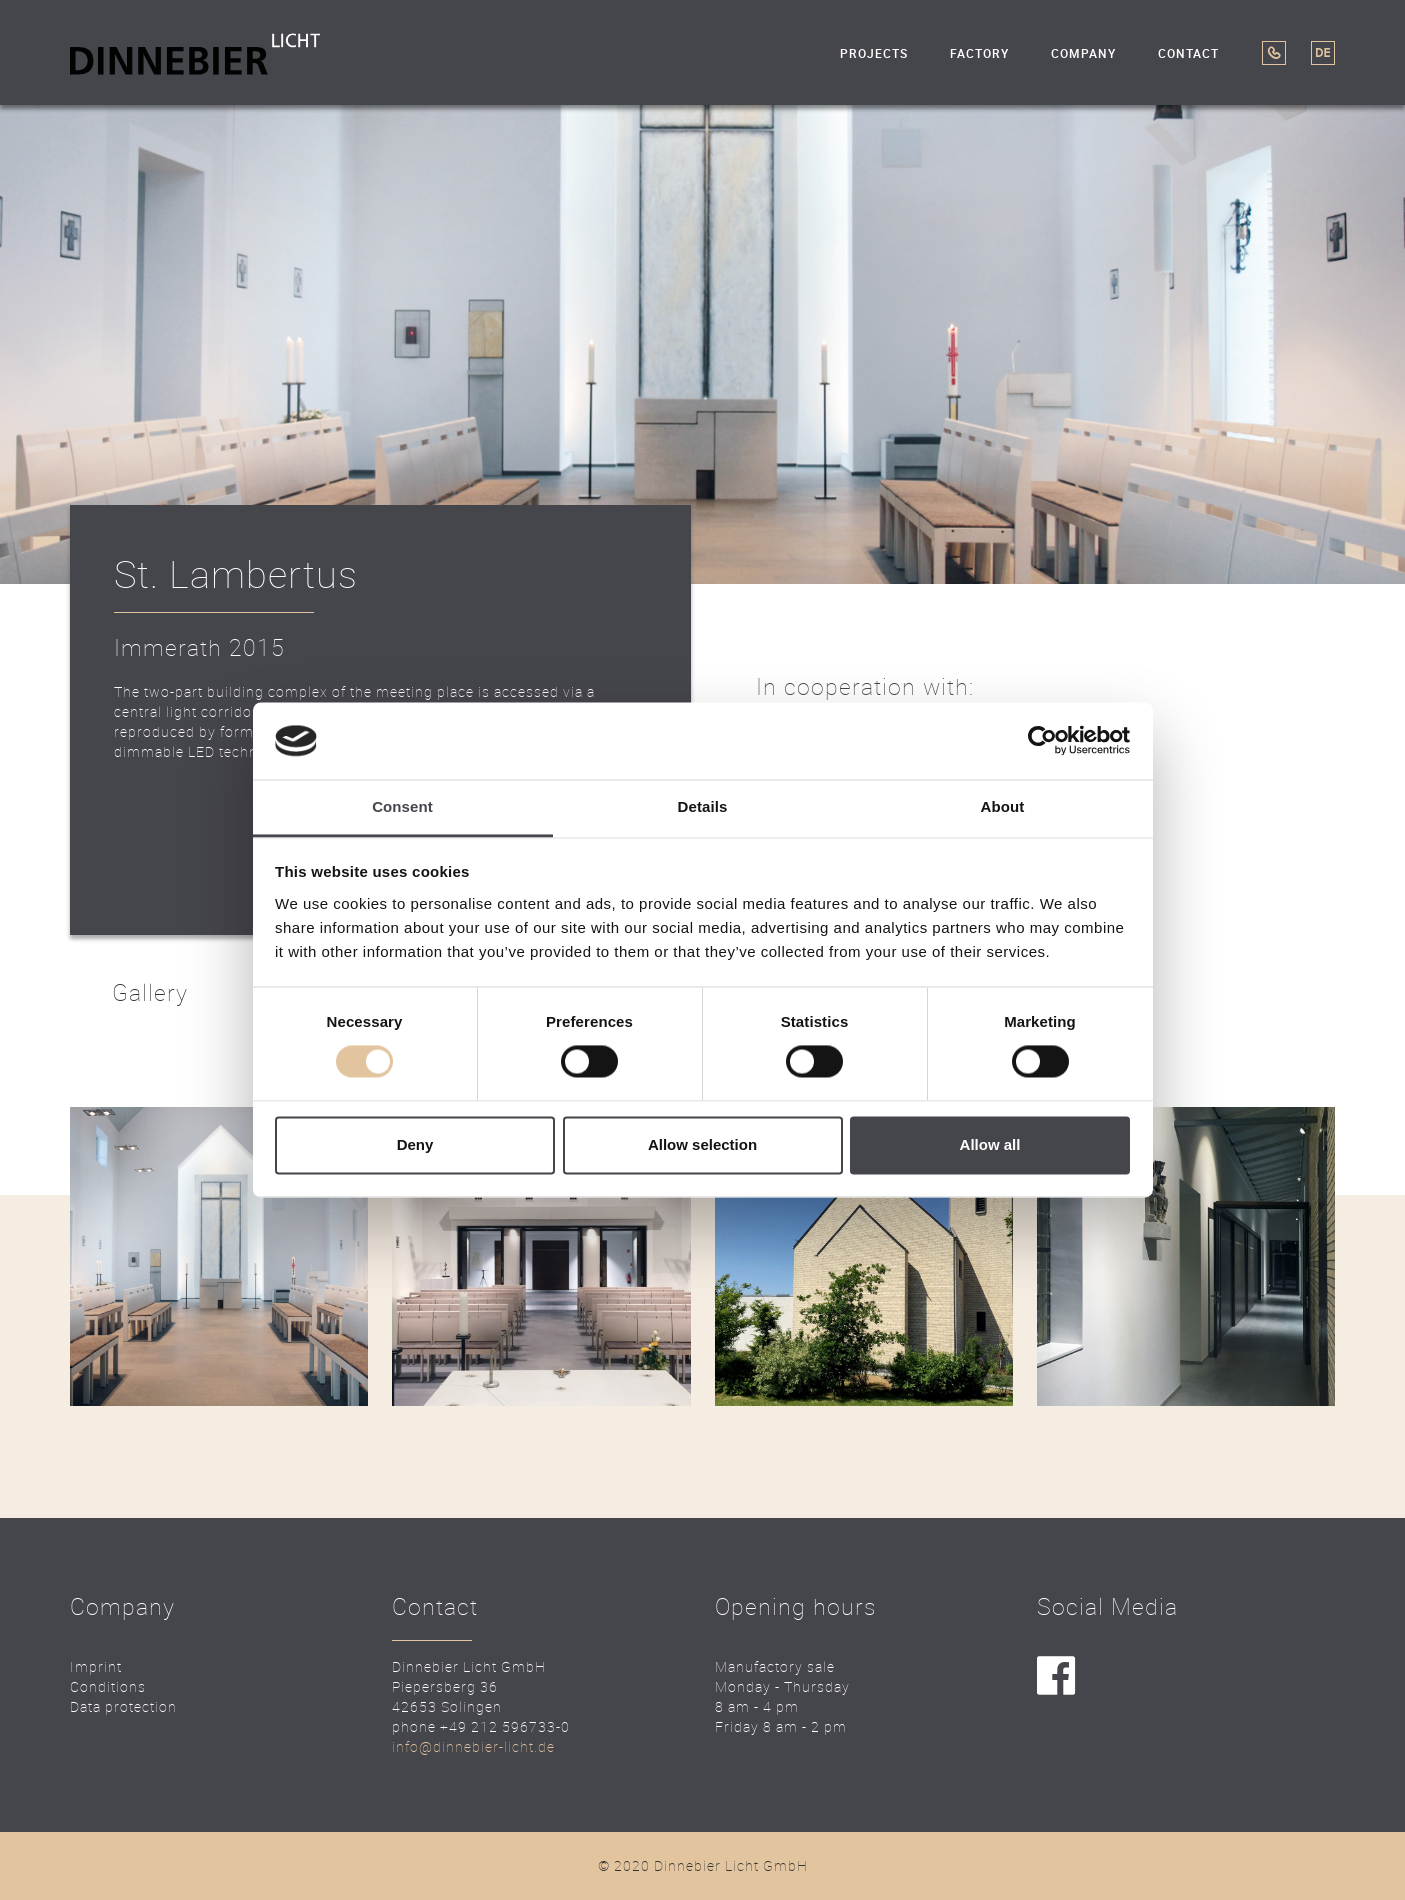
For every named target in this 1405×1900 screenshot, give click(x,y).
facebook (1056, 1676)
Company (1083, 54)
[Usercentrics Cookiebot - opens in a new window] (1042, 741)
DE (1323, 53)
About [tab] (1003, 806)
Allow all (990, 1144)
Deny (415, 1144)
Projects (874, 54)
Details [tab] (703, 806)
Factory (979, 54)
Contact (1188, 54)
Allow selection (702, 1144)
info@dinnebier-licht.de (473, 1746)
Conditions (108, 1686)
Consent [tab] (402, 806)
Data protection (123, 1706)
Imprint (96, 1666)
